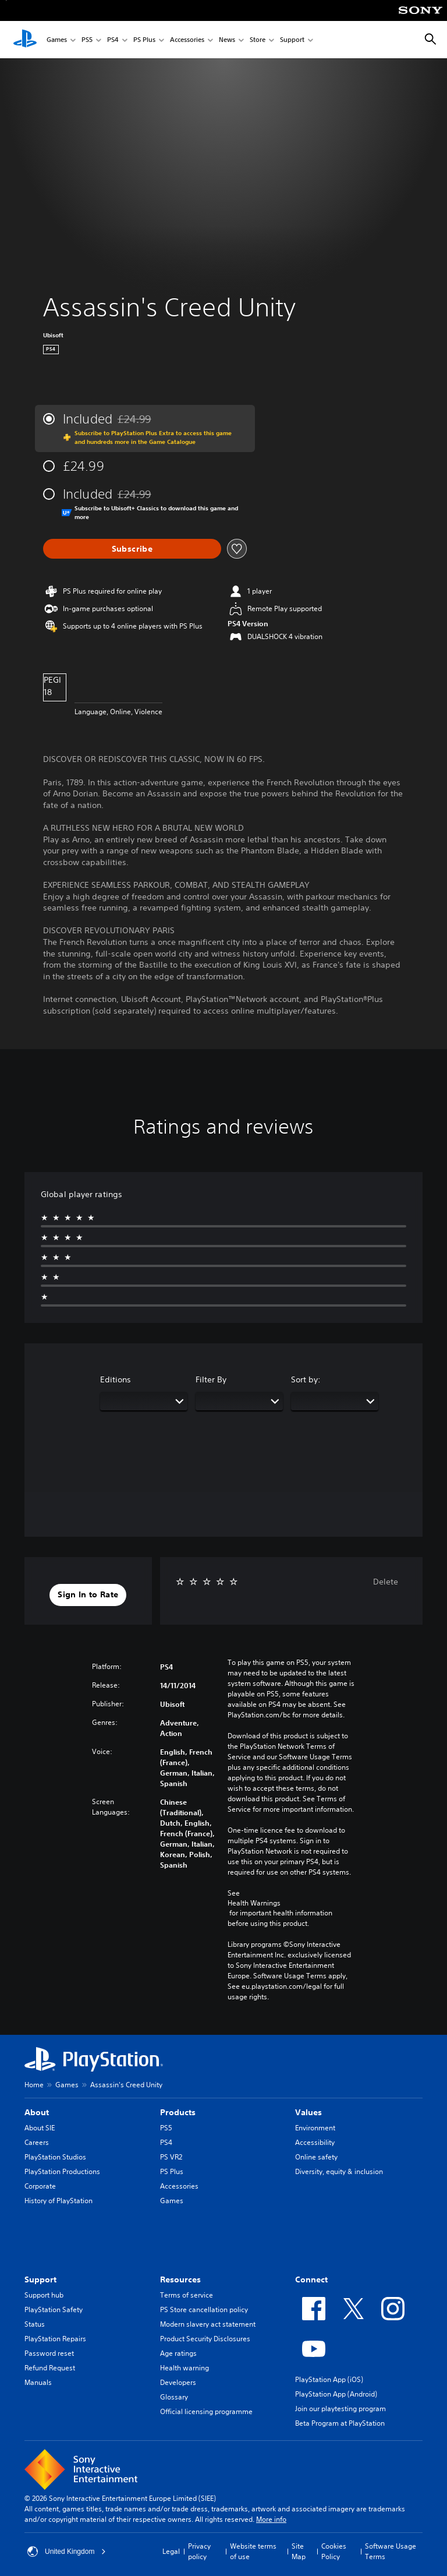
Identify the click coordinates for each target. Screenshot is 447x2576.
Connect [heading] (311, 2279)
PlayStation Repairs (55, 2339)
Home (34, 2085)
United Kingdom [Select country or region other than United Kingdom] (66, 2551)
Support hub (43, 2295)
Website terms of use (253, 2551)
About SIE (39, 2128)
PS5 (87, 40)
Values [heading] (308, 2112)
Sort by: (306, 1379)
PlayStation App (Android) (336, 2394)
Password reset (49, 2353)
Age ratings (178, 2353)
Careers (36, 2142)
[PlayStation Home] (25, 39)
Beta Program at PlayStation (340, 2423)
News (227, 40)
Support (292, 40)
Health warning (184, 2368)
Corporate (40, 2186)
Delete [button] (385, 1581)
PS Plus (144, 40)
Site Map (299, 2551)
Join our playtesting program (340, 2408)
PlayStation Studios (55, 2157)
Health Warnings (254, 1903)
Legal (171, 2551)
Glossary (174, 2397)
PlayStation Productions (62, 2171)
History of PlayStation (58, 2201)
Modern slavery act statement (208, 2324)
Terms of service (186, 2295)
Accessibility (315, 2142)
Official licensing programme (206, 2411)
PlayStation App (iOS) (329, 2379)
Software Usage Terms (390, 2551)
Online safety (316, 2157)
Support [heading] (40, 2279)
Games (57, 40)
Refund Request (49, 2368)
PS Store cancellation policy (204, 2309)
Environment (315, 2128)
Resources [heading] (180, 2279)
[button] (88, 1595)
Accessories (187, 40)
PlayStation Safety (53, 2309)
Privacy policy (199, 2551)
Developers (178, 2382)
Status (34, 2324)
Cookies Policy (333, 2551)
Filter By (211, 1379)
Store (257, 40)
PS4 (113, 40)
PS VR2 (171, 2157)
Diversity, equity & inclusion (339, 2171)
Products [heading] (178, 2112)
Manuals (38, 2382)
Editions (115, 1379)
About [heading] (36, 2112)
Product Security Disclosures (205, 2339)
